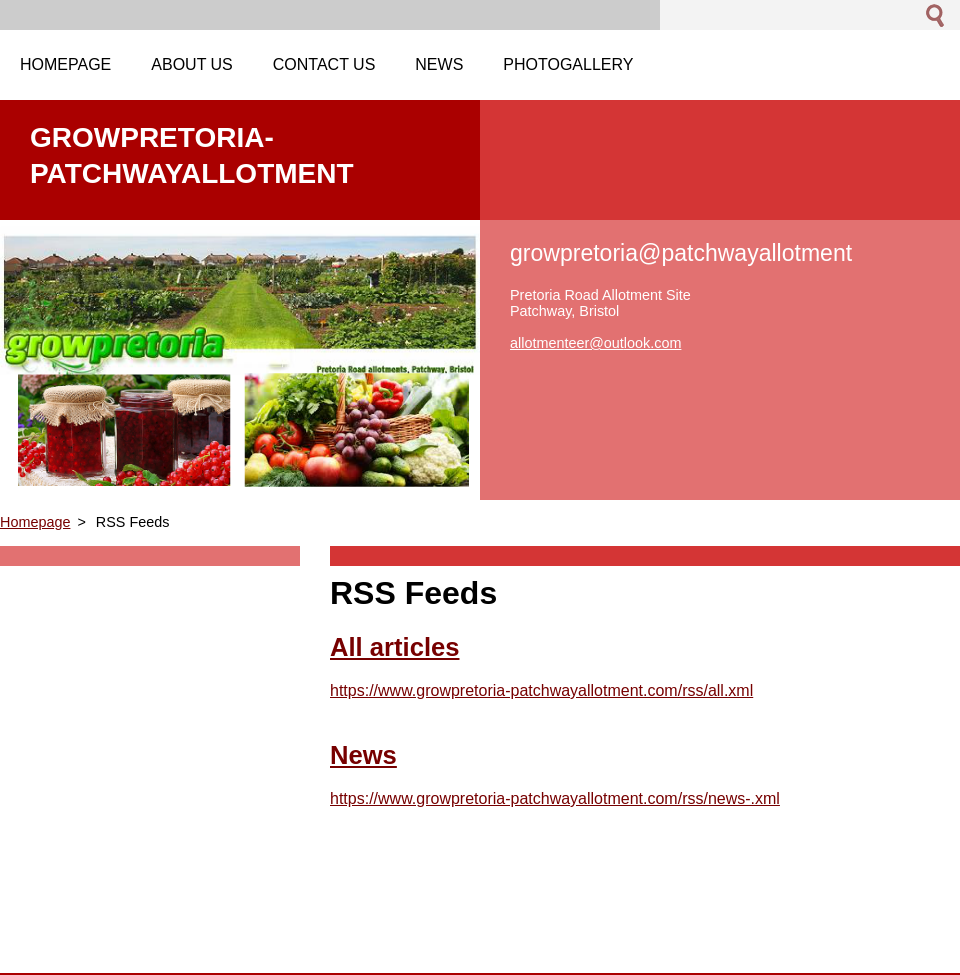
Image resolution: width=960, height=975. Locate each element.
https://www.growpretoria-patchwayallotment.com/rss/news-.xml (555, 798)
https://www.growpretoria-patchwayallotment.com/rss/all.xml (541, 690)
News (363, 755)
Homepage (35, 522)
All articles (394, 647)
